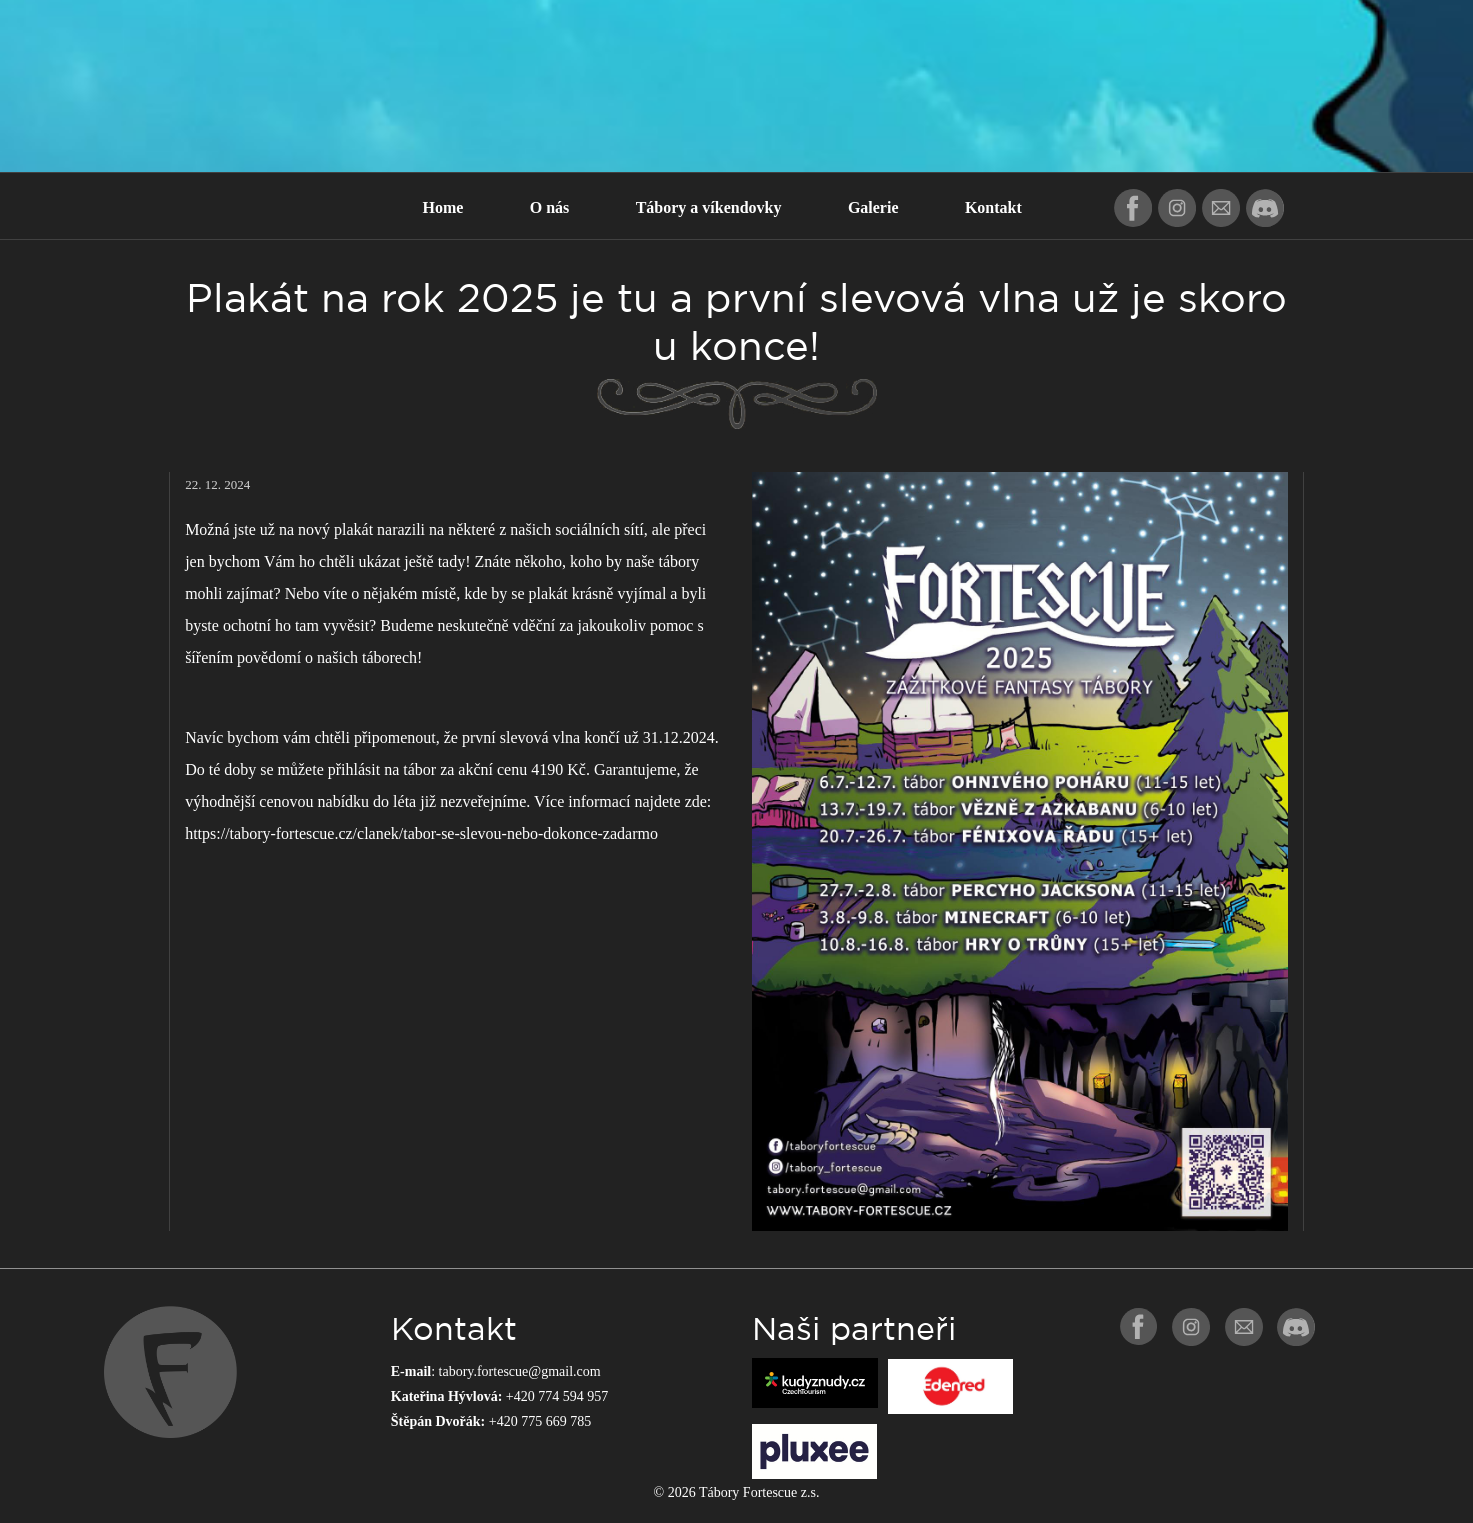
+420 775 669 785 (540, 1421)
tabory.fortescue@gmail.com (520, 1371)
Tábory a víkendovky (709, 207)
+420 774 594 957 (557, 1396)
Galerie (873, 207)
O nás (550, 207)
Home (442, 207)
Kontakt (993, 207)
